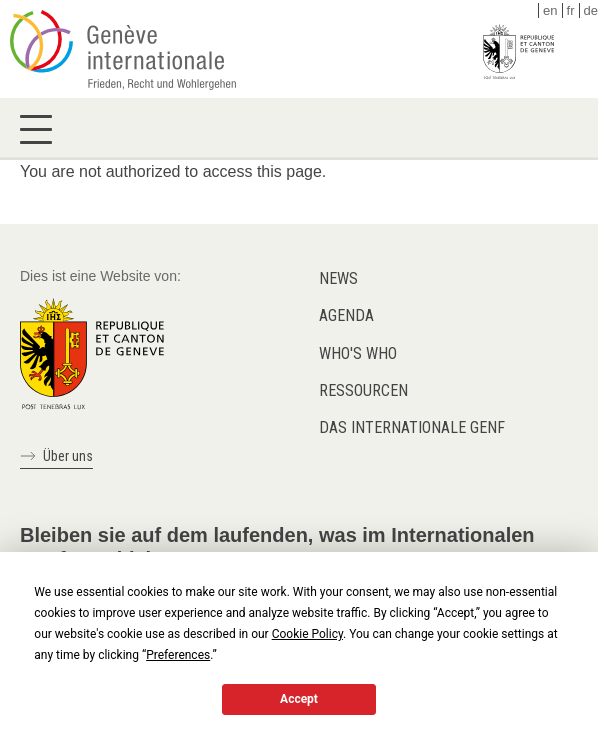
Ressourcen (363, 390)
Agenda (346, 315)
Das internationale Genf (412, 427)
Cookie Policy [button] (307, 634)
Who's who (358, 353)
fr (571, 10)
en (550, 10)
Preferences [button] (178, 655)
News (338, 278)
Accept (299, 699)
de (591, 10)
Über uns (68, 456)
